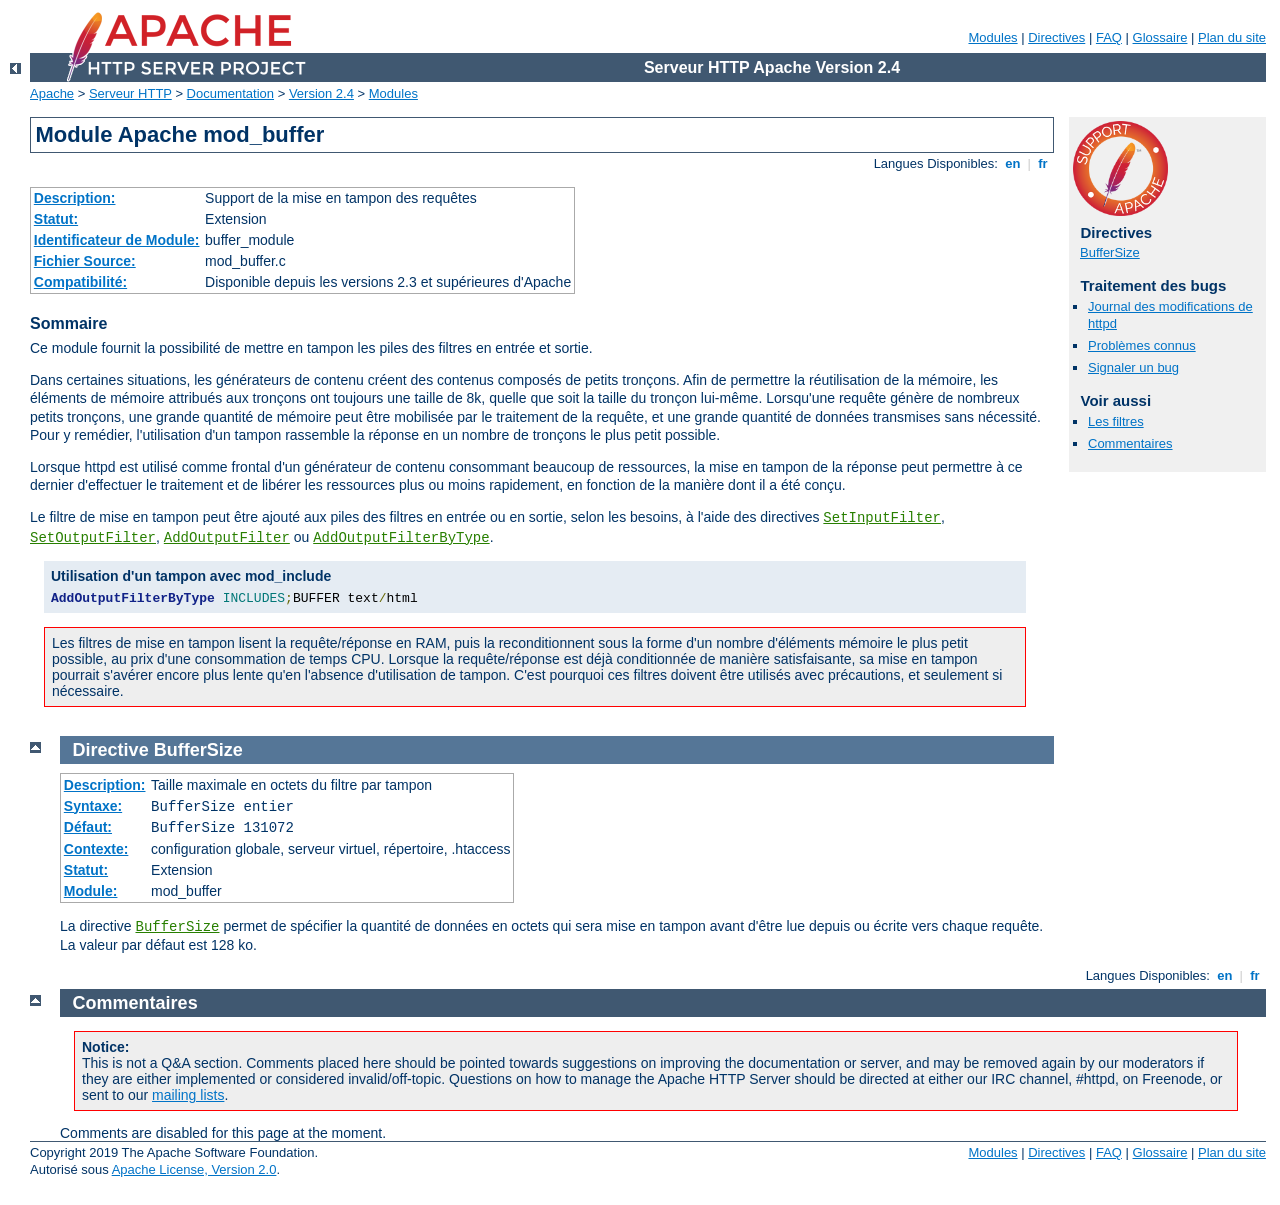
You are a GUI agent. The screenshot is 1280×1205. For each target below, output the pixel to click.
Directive (111, 750)
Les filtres (1116, 421)
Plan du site (1232, 37)
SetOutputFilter (93, 538)
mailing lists (188, 1095)
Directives (1056, 37)
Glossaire (1160, 37)
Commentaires (1130, 443)
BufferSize (1110, 252)
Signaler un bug (1133, 367)
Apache (52, 93)
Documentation (230, 93)
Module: (91, 891)
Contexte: (96, 849)
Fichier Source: (85, 261)
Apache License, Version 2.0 (194, 1169)
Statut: (56, 219)
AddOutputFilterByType (401, 538)
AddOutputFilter (227, 538)
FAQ (1109, 37)
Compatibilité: (80, 282)
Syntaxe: (93, 806)
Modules (992, 37)
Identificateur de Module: (117, 240)
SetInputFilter (882, 518)
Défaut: (88, 827)
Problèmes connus (1142, 345)
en (1013, 163)
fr (1043, 163)
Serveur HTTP (130, 93)
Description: (75, 198)
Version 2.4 (321, 93)
